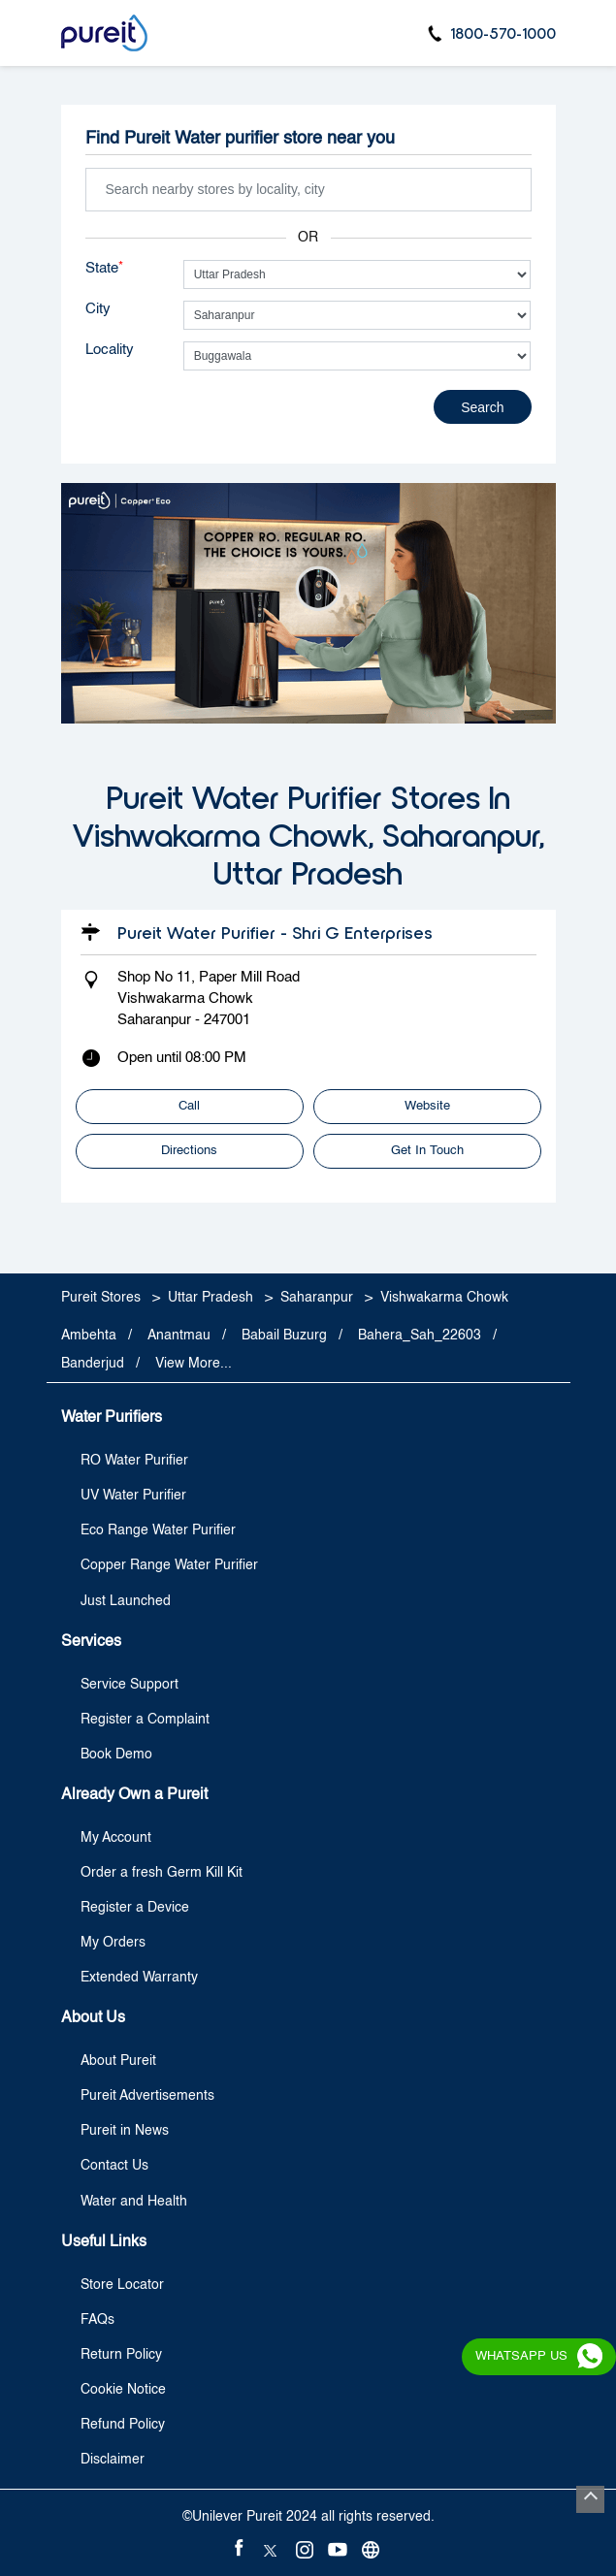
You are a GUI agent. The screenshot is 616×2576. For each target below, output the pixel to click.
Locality (109, 349)
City (98, 309)
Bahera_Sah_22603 (419, 1335)
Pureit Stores (103, 1297)
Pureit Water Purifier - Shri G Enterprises (275, 932)
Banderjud (92, 1363)
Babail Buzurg (284, 1335)
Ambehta (88, 1335)
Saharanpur (316, 1297)
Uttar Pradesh (210, 1297)
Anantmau (179, 1335)
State (104, 267)
